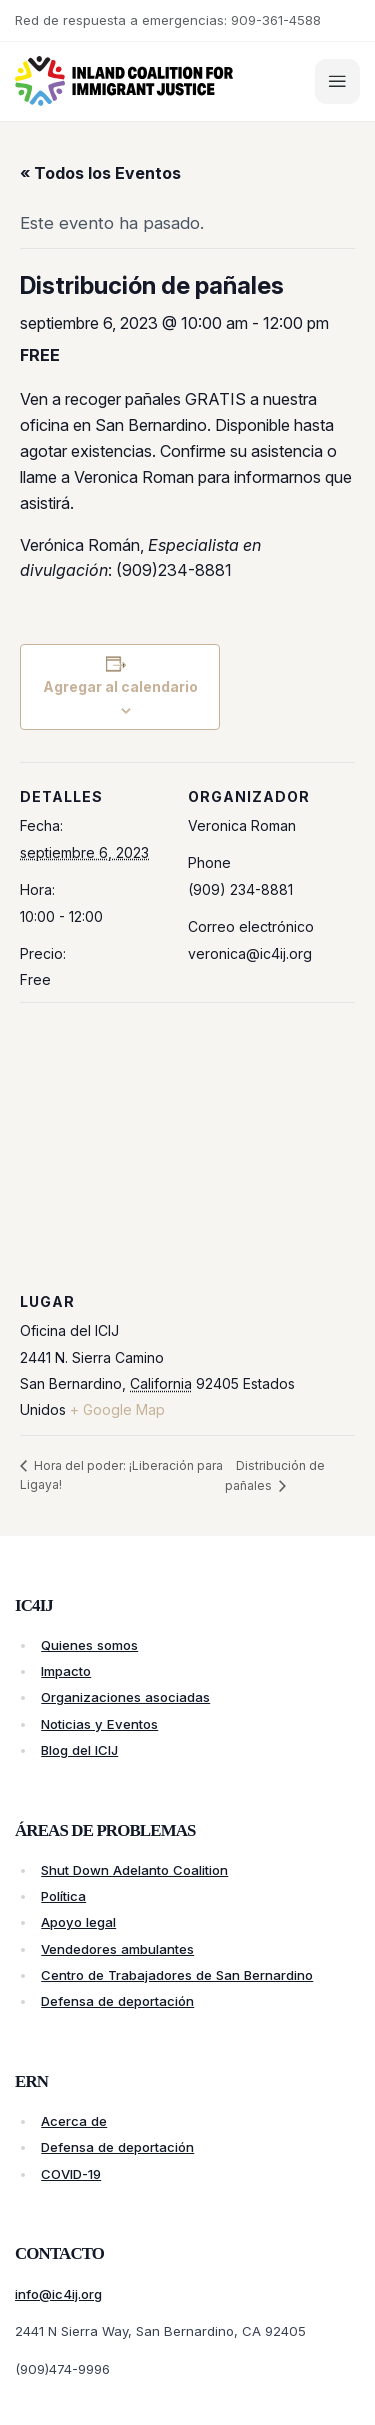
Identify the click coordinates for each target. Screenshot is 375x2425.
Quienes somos (89, 1645)
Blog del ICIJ (79, 1750)
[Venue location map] (187, 1146)
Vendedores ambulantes (117, 1949)
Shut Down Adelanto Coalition (134, 1870)
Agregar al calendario (120, 686)
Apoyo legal (78, 1922)
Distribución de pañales (275, 1475)
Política (63, 1896)
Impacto (66, 1671)
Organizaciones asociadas (125, 1697)
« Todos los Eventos (100, 173)
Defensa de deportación (117, 2001)
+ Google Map (117, 1409)
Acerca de (74, 2121)
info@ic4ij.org (58, 2294)
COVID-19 (71, 2174)
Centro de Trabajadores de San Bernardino (177, 1975)
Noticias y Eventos (99, 1724)
